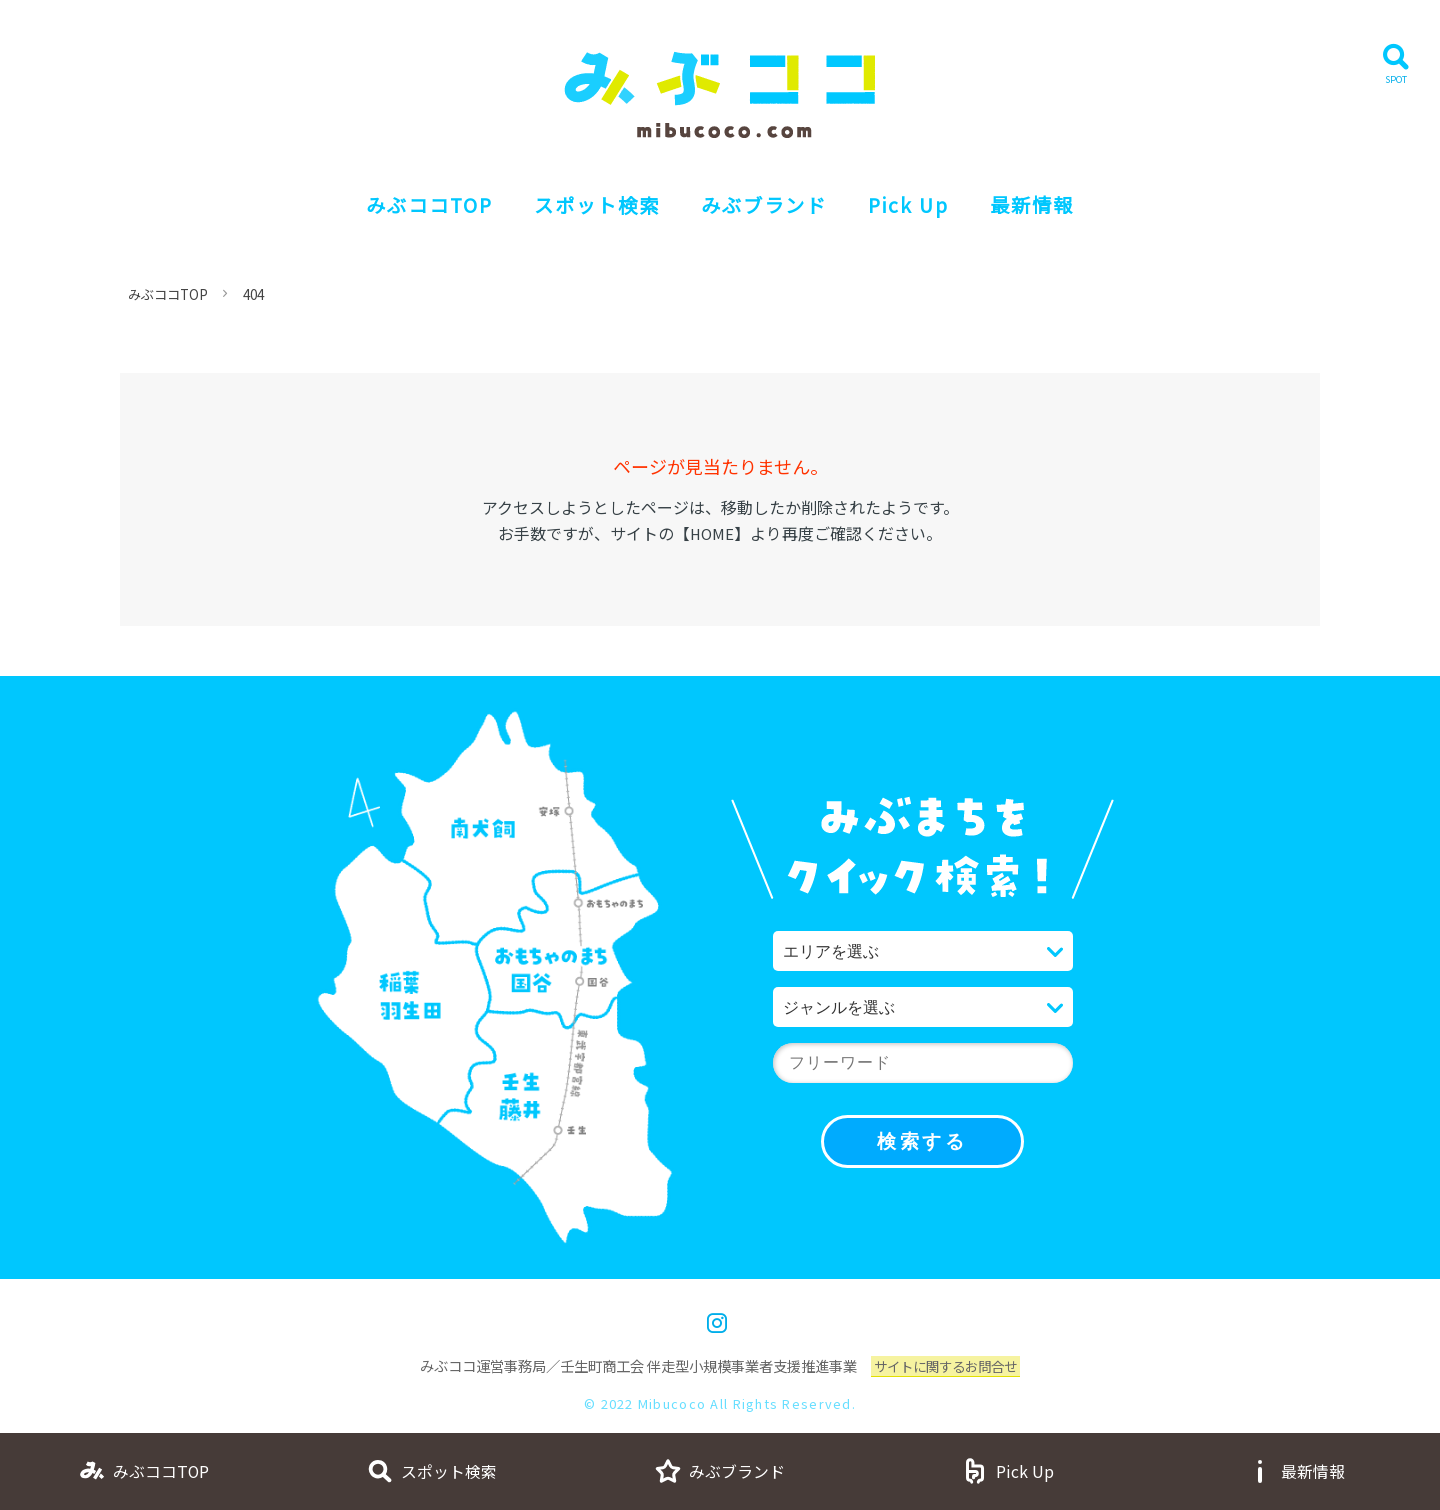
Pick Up (923, 205)
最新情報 (1056, 205)
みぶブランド (767, 205)
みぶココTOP (407, 205)
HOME (712, 533)
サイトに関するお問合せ (946, 1365)
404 (262, 294)
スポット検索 (587, 205)
